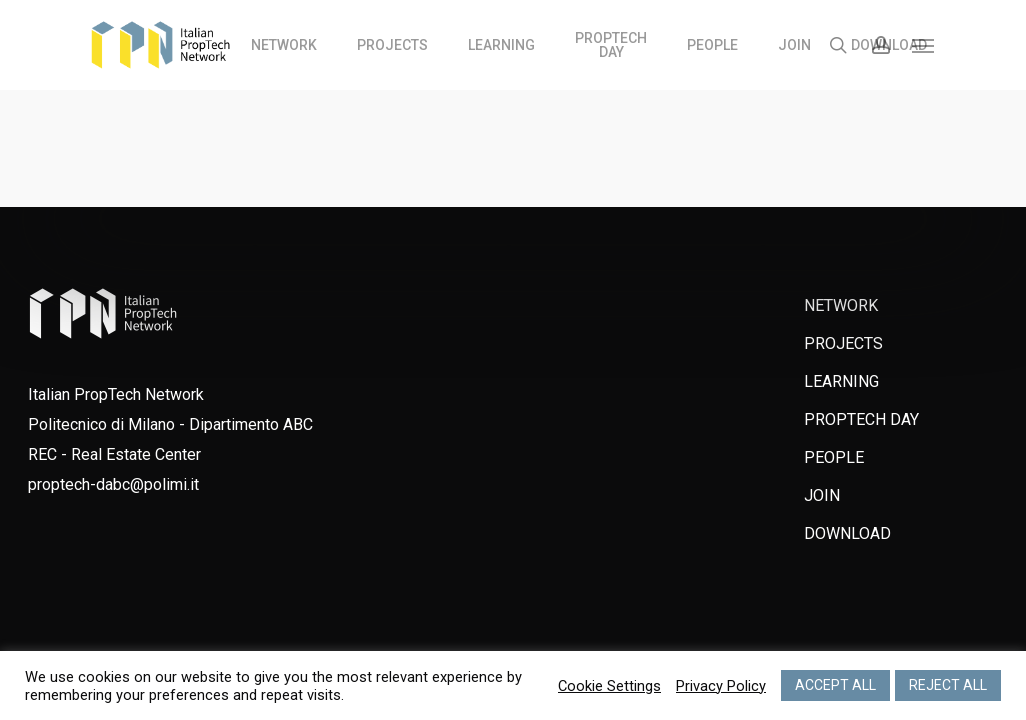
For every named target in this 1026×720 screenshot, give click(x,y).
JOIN (822, 495)
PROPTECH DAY (861, 419)
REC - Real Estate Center (114, 454)
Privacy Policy (721, 686)
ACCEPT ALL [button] (835, 685)
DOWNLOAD (847, 533)
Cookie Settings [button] (609, 686)
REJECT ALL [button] (948, 685)
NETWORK (841, 305)
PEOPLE (834, 457)
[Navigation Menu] (924, 45)
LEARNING (841, 381)
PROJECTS (843, 343)
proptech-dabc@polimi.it (113, 484)
